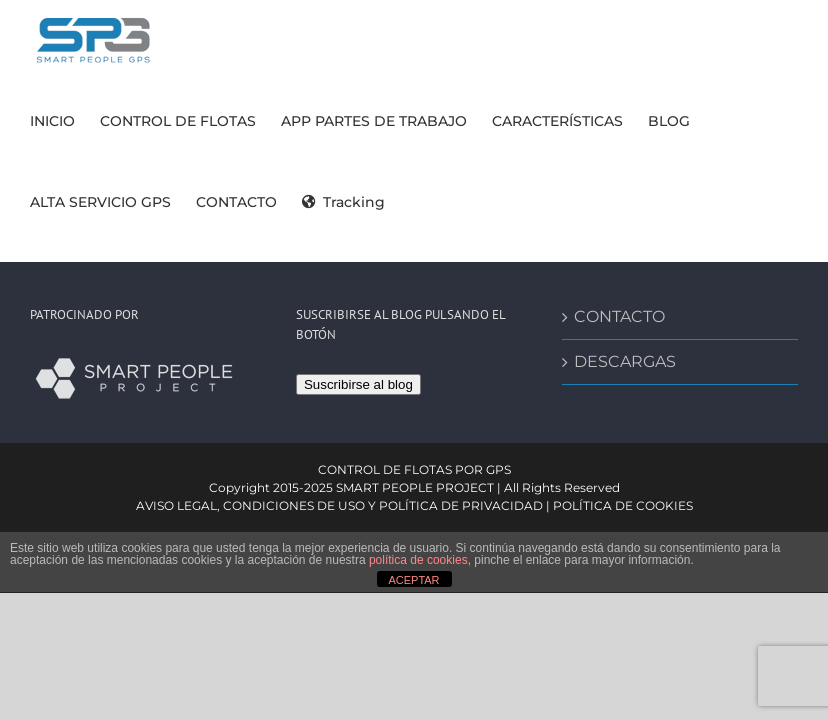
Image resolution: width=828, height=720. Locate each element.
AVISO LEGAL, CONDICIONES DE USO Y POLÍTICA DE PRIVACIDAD (339, 505)
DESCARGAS (625, 361)
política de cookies (418, 560)
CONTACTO (619, 316)
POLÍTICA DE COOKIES (623, 505)
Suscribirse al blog (358, 384)
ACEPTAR (413, 580)
